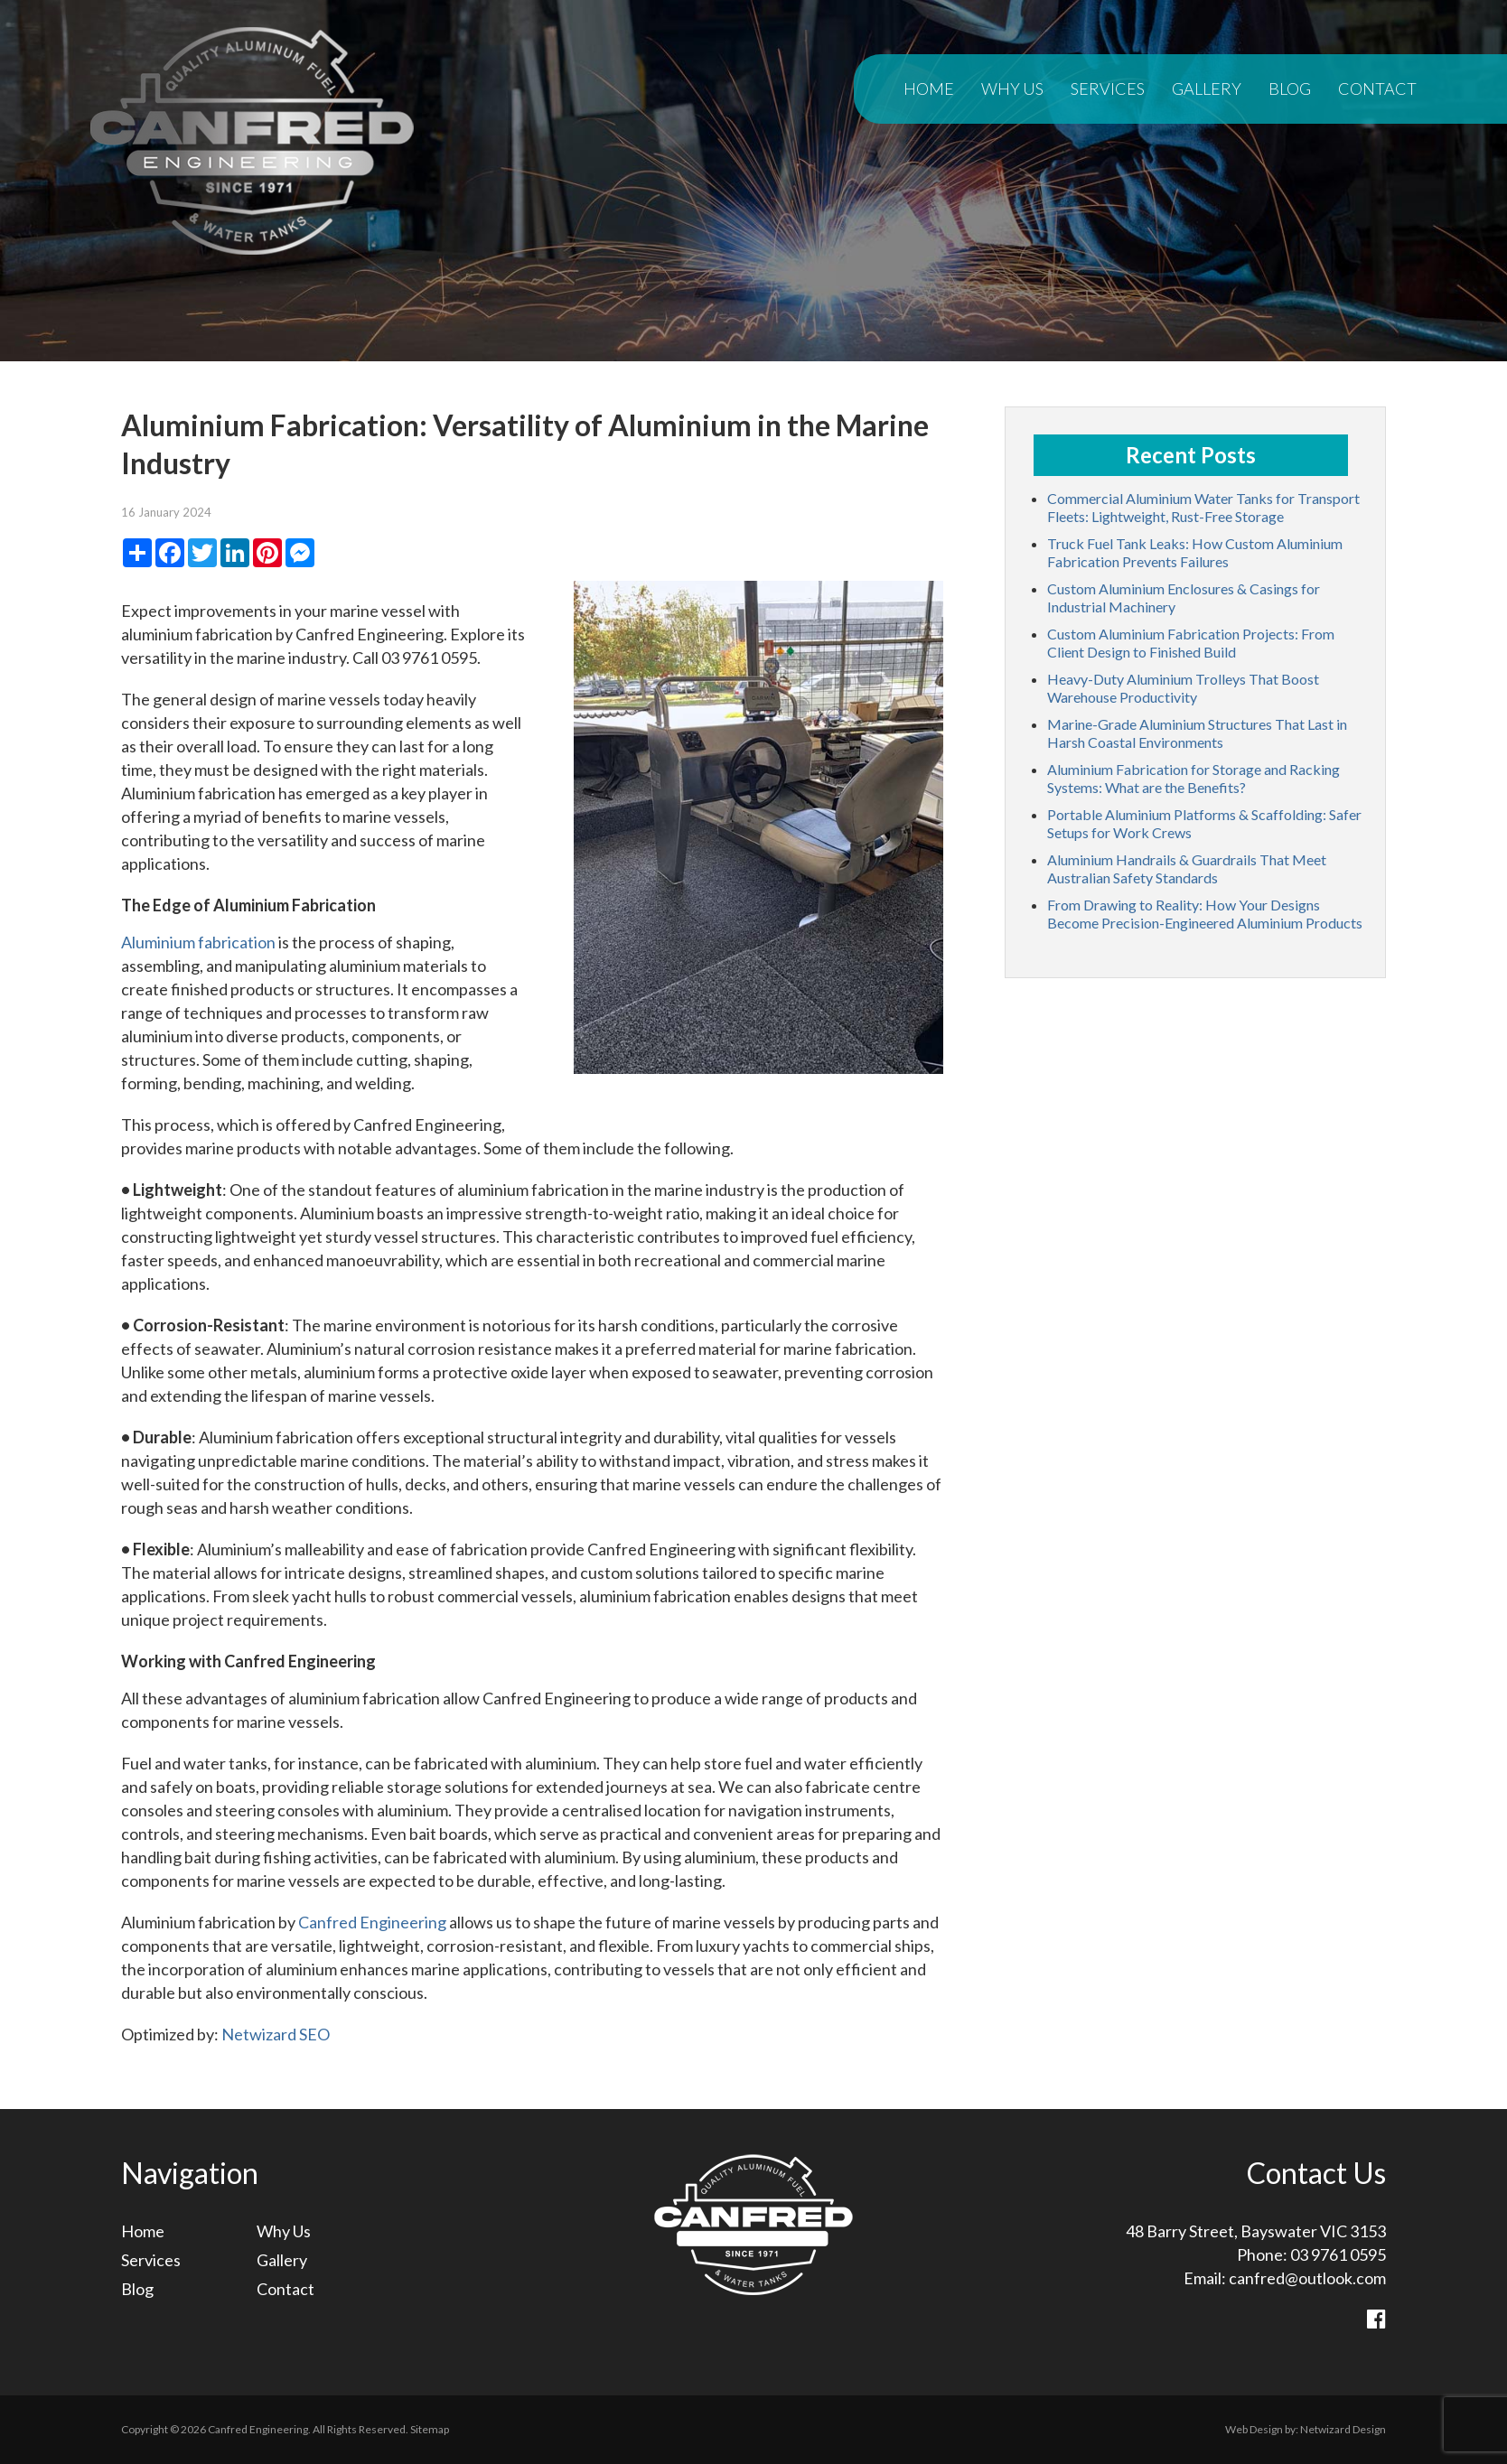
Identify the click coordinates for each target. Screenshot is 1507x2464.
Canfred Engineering (372, 1922)
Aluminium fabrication (198, 942)
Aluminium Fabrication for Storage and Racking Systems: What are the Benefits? (1193, 778)
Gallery (1206, 88)
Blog (1289, 88)
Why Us (1012, 88)
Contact (1377, 88)
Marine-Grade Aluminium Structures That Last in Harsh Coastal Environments (1197, 733)
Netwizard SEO (275, 2034)
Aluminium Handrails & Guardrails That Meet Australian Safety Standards (1186, 868)
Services (1108, 88)
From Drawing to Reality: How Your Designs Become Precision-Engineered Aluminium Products (1204, 913)
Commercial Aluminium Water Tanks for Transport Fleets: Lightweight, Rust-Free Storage (1203, 507)
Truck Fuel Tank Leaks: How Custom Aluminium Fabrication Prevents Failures (1195, 552)
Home (928, 88)
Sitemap (429, 2429)
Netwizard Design (1343, 2429)
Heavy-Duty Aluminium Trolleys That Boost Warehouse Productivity (1183, 687)
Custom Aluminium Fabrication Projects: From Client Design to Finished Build (1190, 642)
